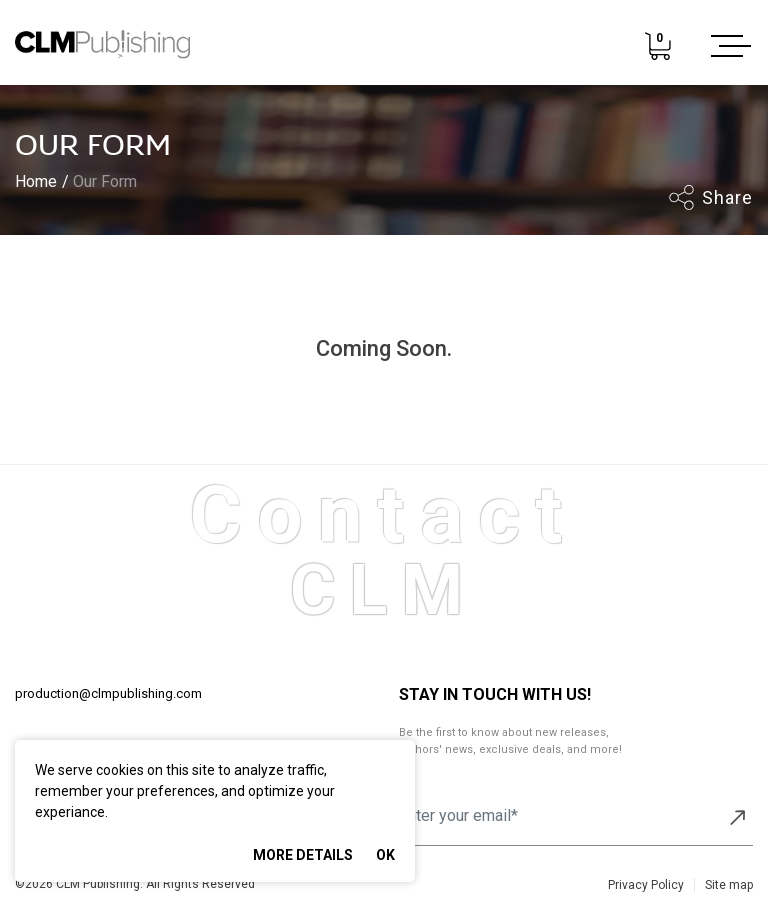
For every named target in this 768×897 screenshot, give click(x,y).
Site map (729, 885)
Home (36, 181)
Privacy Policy (646, 885)
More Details (303, 855)
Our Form (105, 181)
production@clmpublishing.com (108, 693)
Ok (385, 855)
